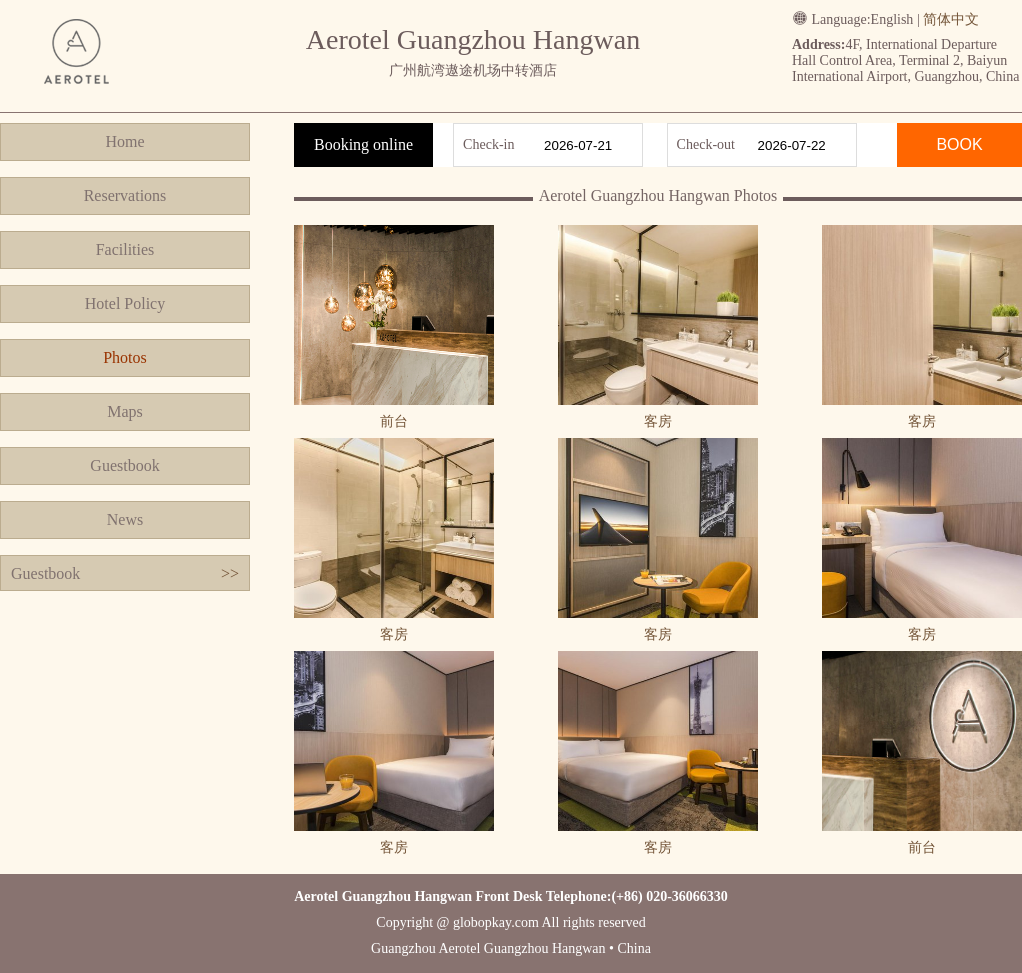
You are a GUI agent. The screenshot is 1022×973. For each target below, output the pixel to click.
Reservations (125, 195)
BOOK (959, 144)
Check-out (706, 144)
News (125, 519)
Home (124, 141)
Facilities (125, 249)
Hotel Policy (125, 303)
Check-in (488, 144)
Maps (125, 411)
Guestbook (124, 465)
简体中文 (951, 19)
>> (230, 573)
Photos (125, 357)
